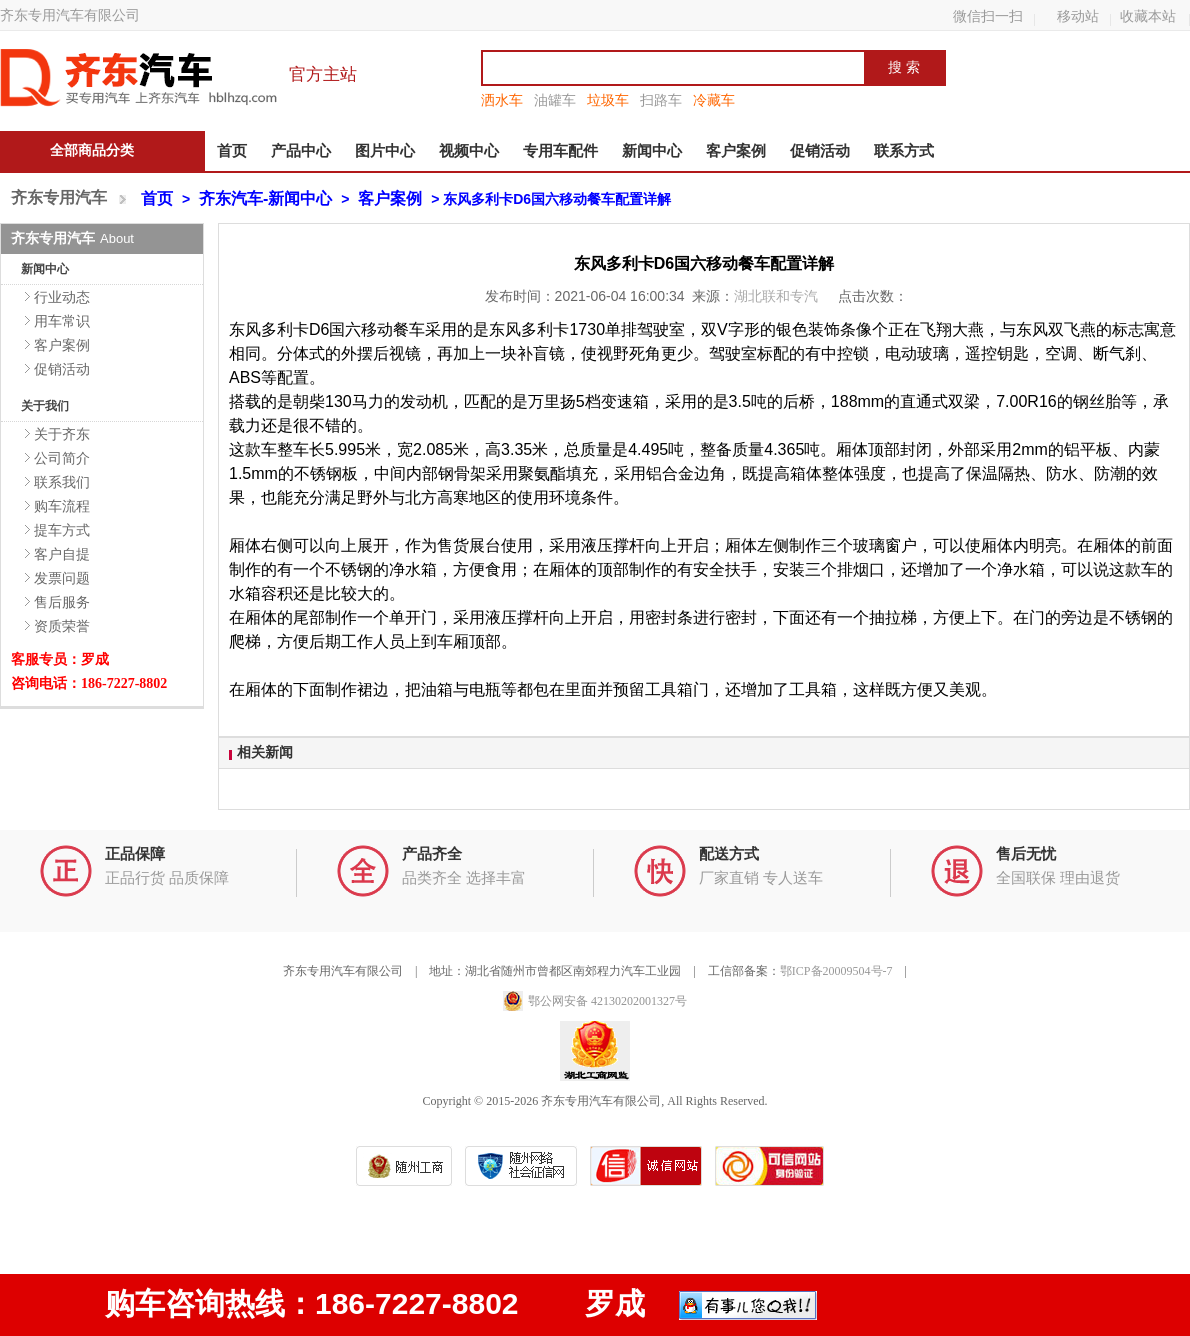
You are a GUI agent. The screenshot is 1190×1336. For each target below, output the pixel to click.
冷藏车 (714, 100)
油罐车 (555, 100)
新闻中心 (652, 151)
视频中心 (469, 151)
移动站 (1078, 16)
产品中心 (301, 151)
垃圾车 (608, 100)
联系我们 (62, 482)
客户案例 (736, 151)
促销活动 (820, 151)
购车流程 (62, 506)
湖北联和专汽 (778, 296)
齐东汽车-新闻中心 (265, 198)
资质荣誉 (62, 626)
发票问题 (62, 578)
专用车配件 (560, 151)
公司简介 (62, 458)
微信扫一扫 (988, 16)
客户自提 (62, 554)
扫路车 (661, 100)
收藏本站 (1148, 16)
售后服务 (62, 602)
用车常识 (62, 321)
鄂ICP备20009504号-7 (836, 971)
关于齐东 (62, 434)
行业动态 (62, 297)
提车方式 (62, 530)
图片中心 (385, 151)
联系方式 (904, 151)
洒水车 (502, 100)
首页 (232, 151)
